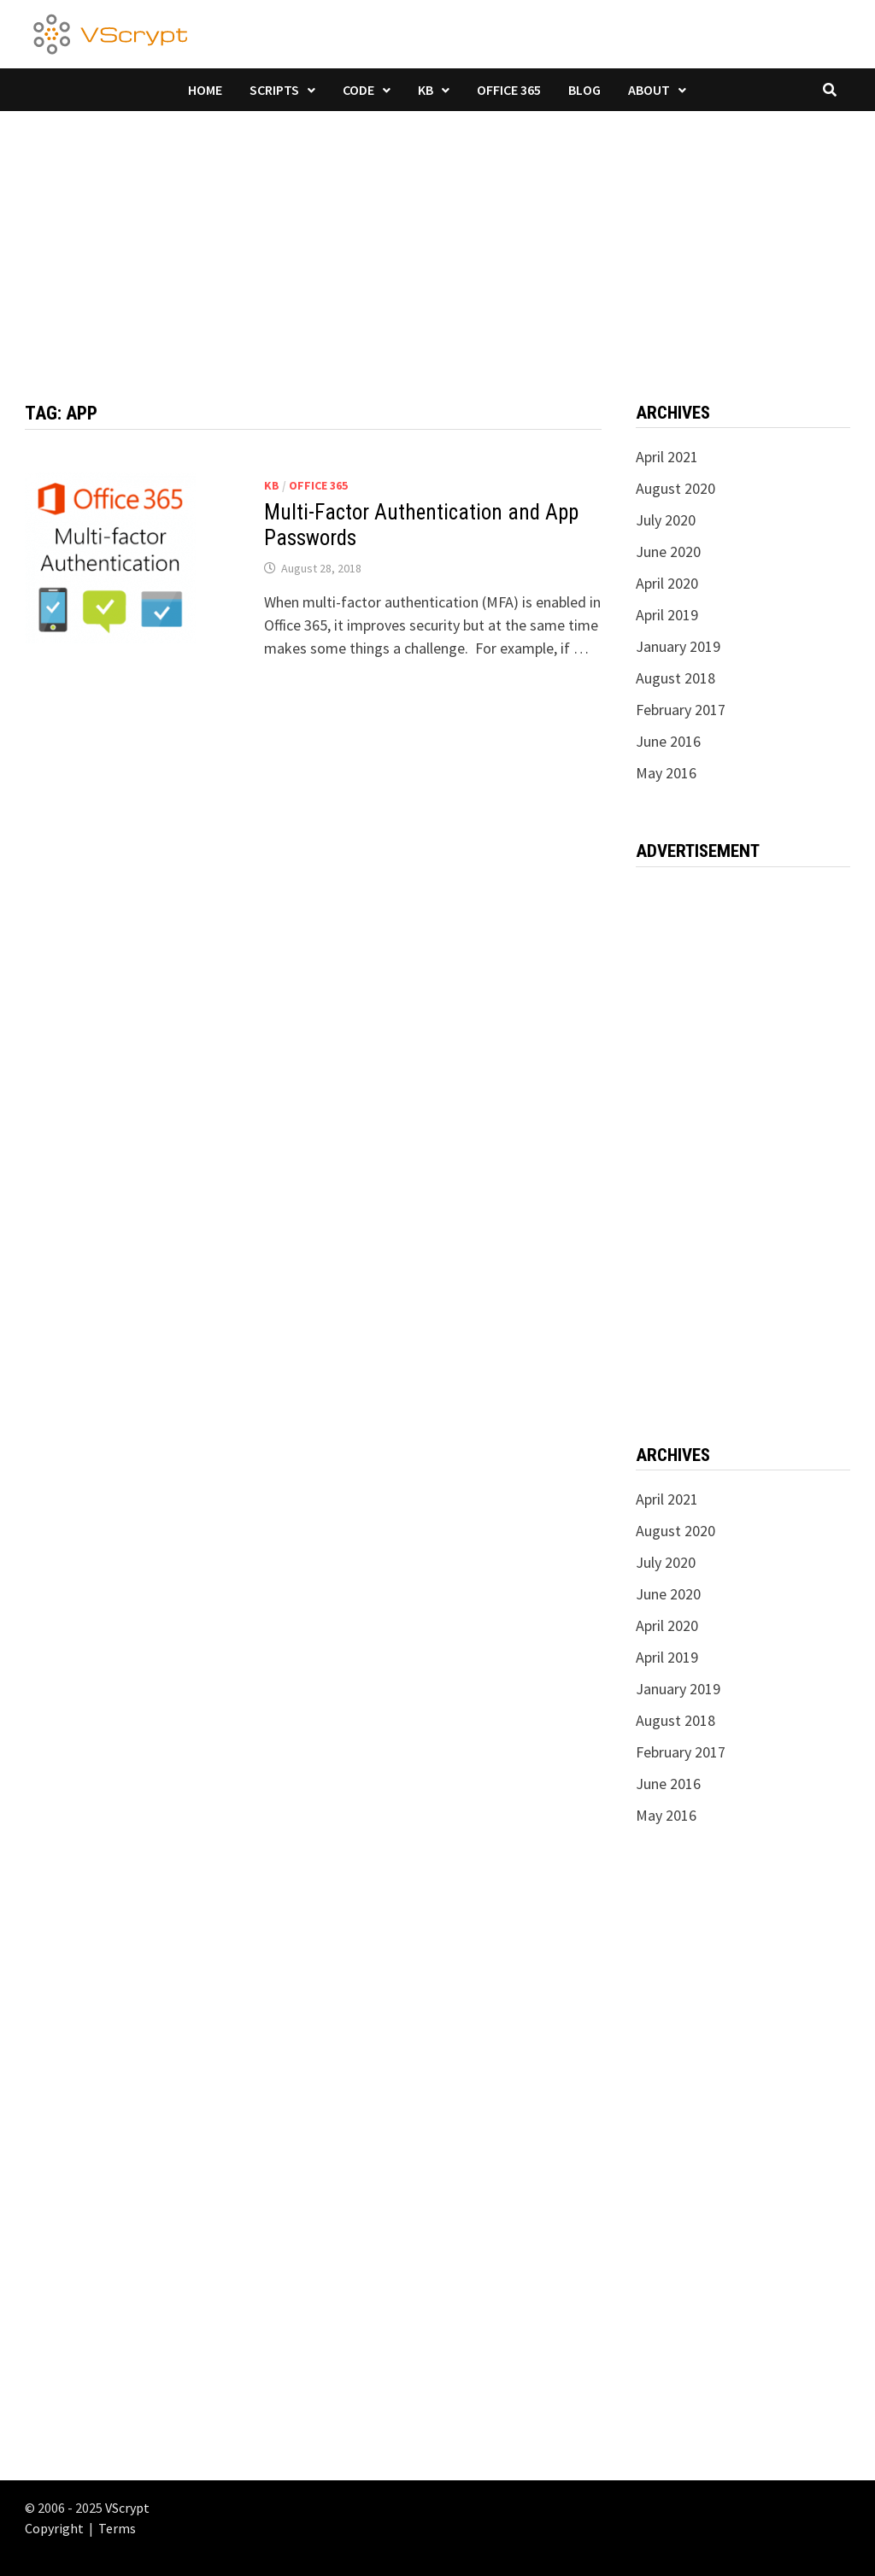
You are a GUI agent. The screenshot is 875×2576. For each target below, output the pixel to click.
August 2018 (675, 678)
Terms (117, 2528)
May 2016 (666, 773)
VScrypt (127, 2507)
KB (425, 89)
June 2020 (668, 551)
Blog (584, 89)
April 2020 (667, 583)
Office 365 (509, 89)
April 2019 (667, 615)
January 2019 (678, 646)
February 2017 (680, 709)
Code (358, 89)
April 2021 (667, 456)
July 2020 (666, 520)
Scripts (274, 89)
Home (205, 89)
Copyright (54, 2528)
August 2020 (675, 488)
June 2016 (668, 741)
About (649, 89)
